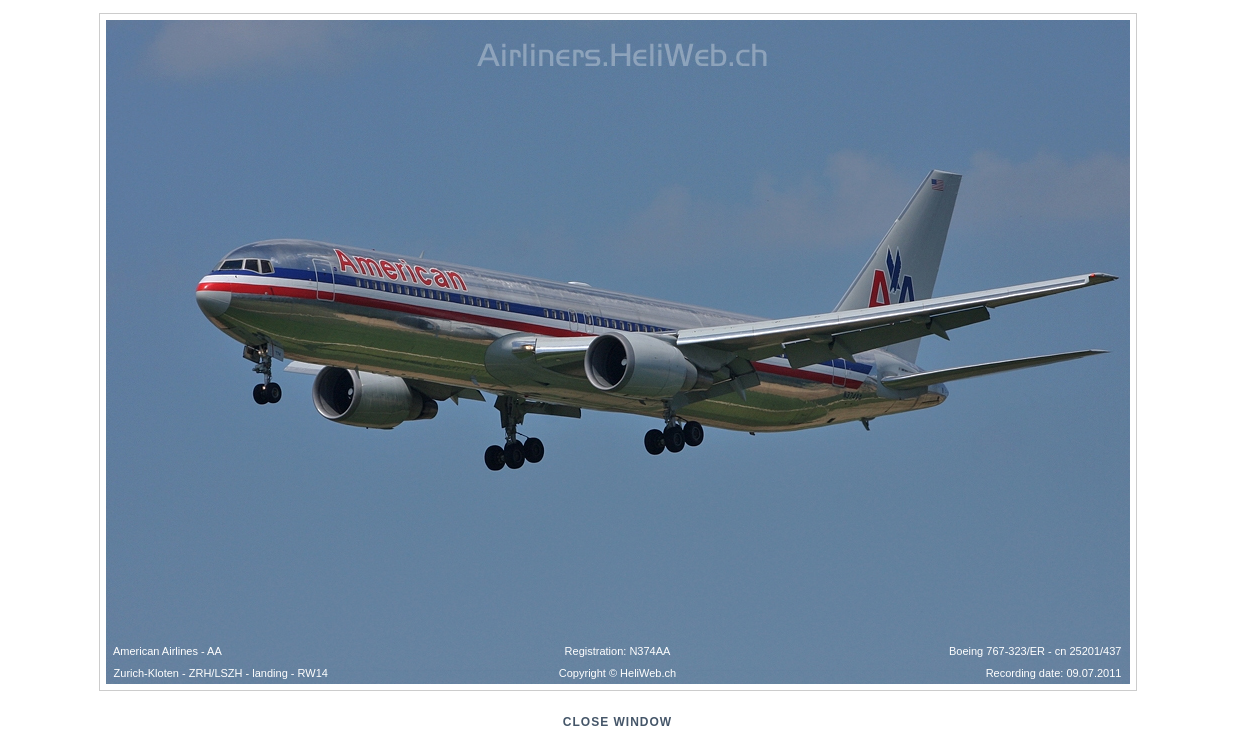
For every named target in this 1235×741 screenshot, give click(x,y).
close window (617, 722)
